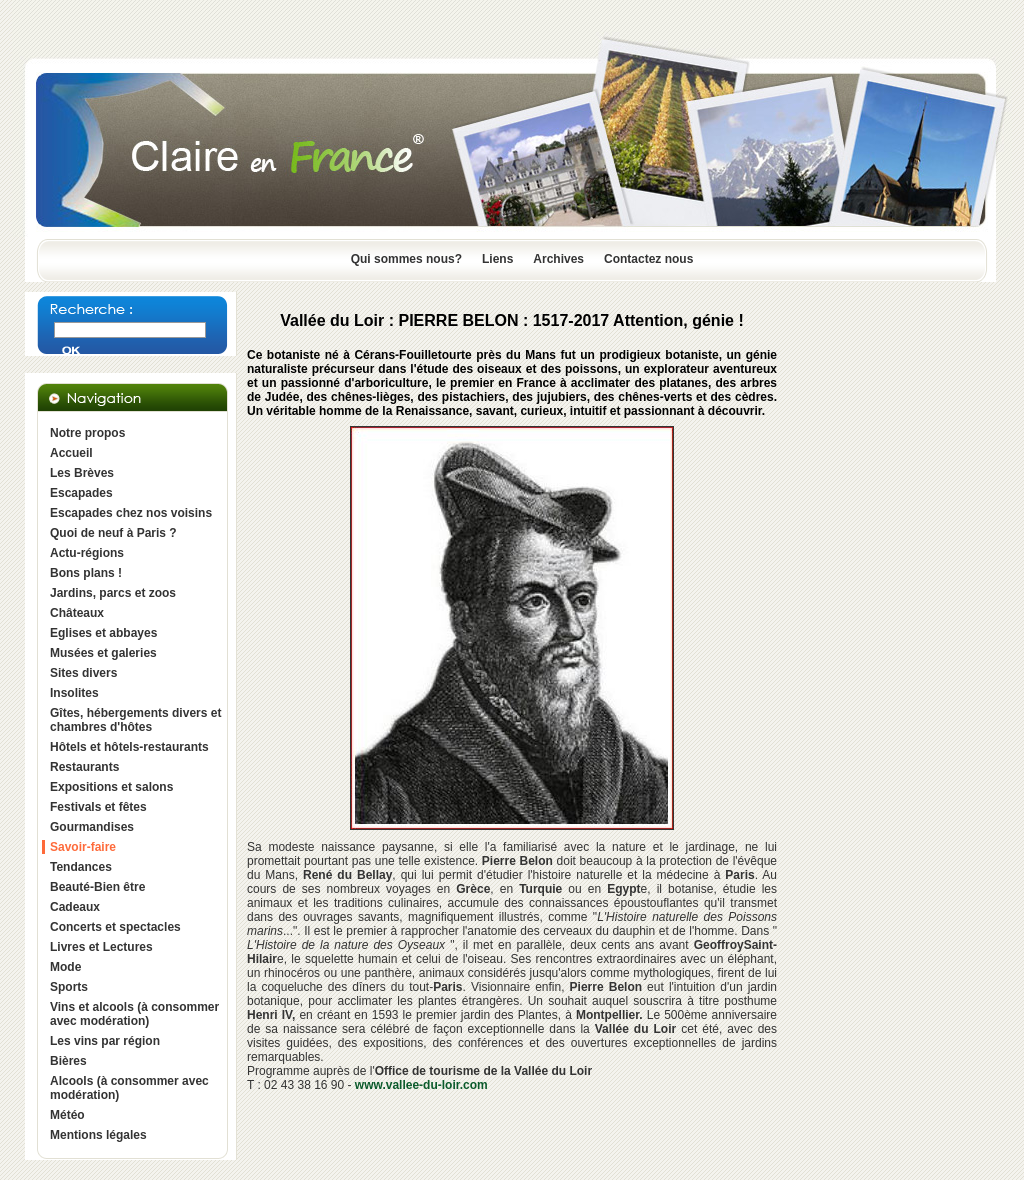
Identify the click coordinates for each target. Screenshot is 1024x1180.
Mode (65, 967)
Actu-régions (87, 553)
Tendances (81, 867)
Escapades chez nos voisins (131, 513)
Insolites (74, 693)
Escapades (81, 493)
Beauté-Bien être (97, 887)
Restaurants (84, 767)
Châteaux (77, 613)
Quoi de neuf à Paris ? (113, 533)
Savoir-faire (83, 847)
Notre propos (87, 433)
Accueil (71, 453)
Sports (69, 987)
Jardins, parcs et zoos (113, 593)
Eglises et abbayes (103, 633)
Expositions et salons (111, 787)
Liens (497, 259)
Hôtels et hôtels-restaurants (129, 747)
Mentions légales (98, 1135)
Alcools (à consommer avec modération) (129, 1088)
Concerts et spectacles (115, 927)
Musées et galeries (103, 653)
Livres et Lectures (101, 947)
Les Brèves (82, 473)
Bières (68, 1061)
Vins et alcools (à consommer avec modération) (134, 1014)
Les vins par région (105, 1041)
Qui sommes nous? (406, 259)
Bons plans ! (86, 573)
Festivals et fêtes (98, 807)
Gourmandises (92, 827)
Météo (67, 1115)
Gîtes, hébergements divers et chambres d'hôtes (135, 720)
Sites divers (83, 673)
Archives (558, 259)
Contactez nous (648, 259)
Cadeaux (75, 907)
